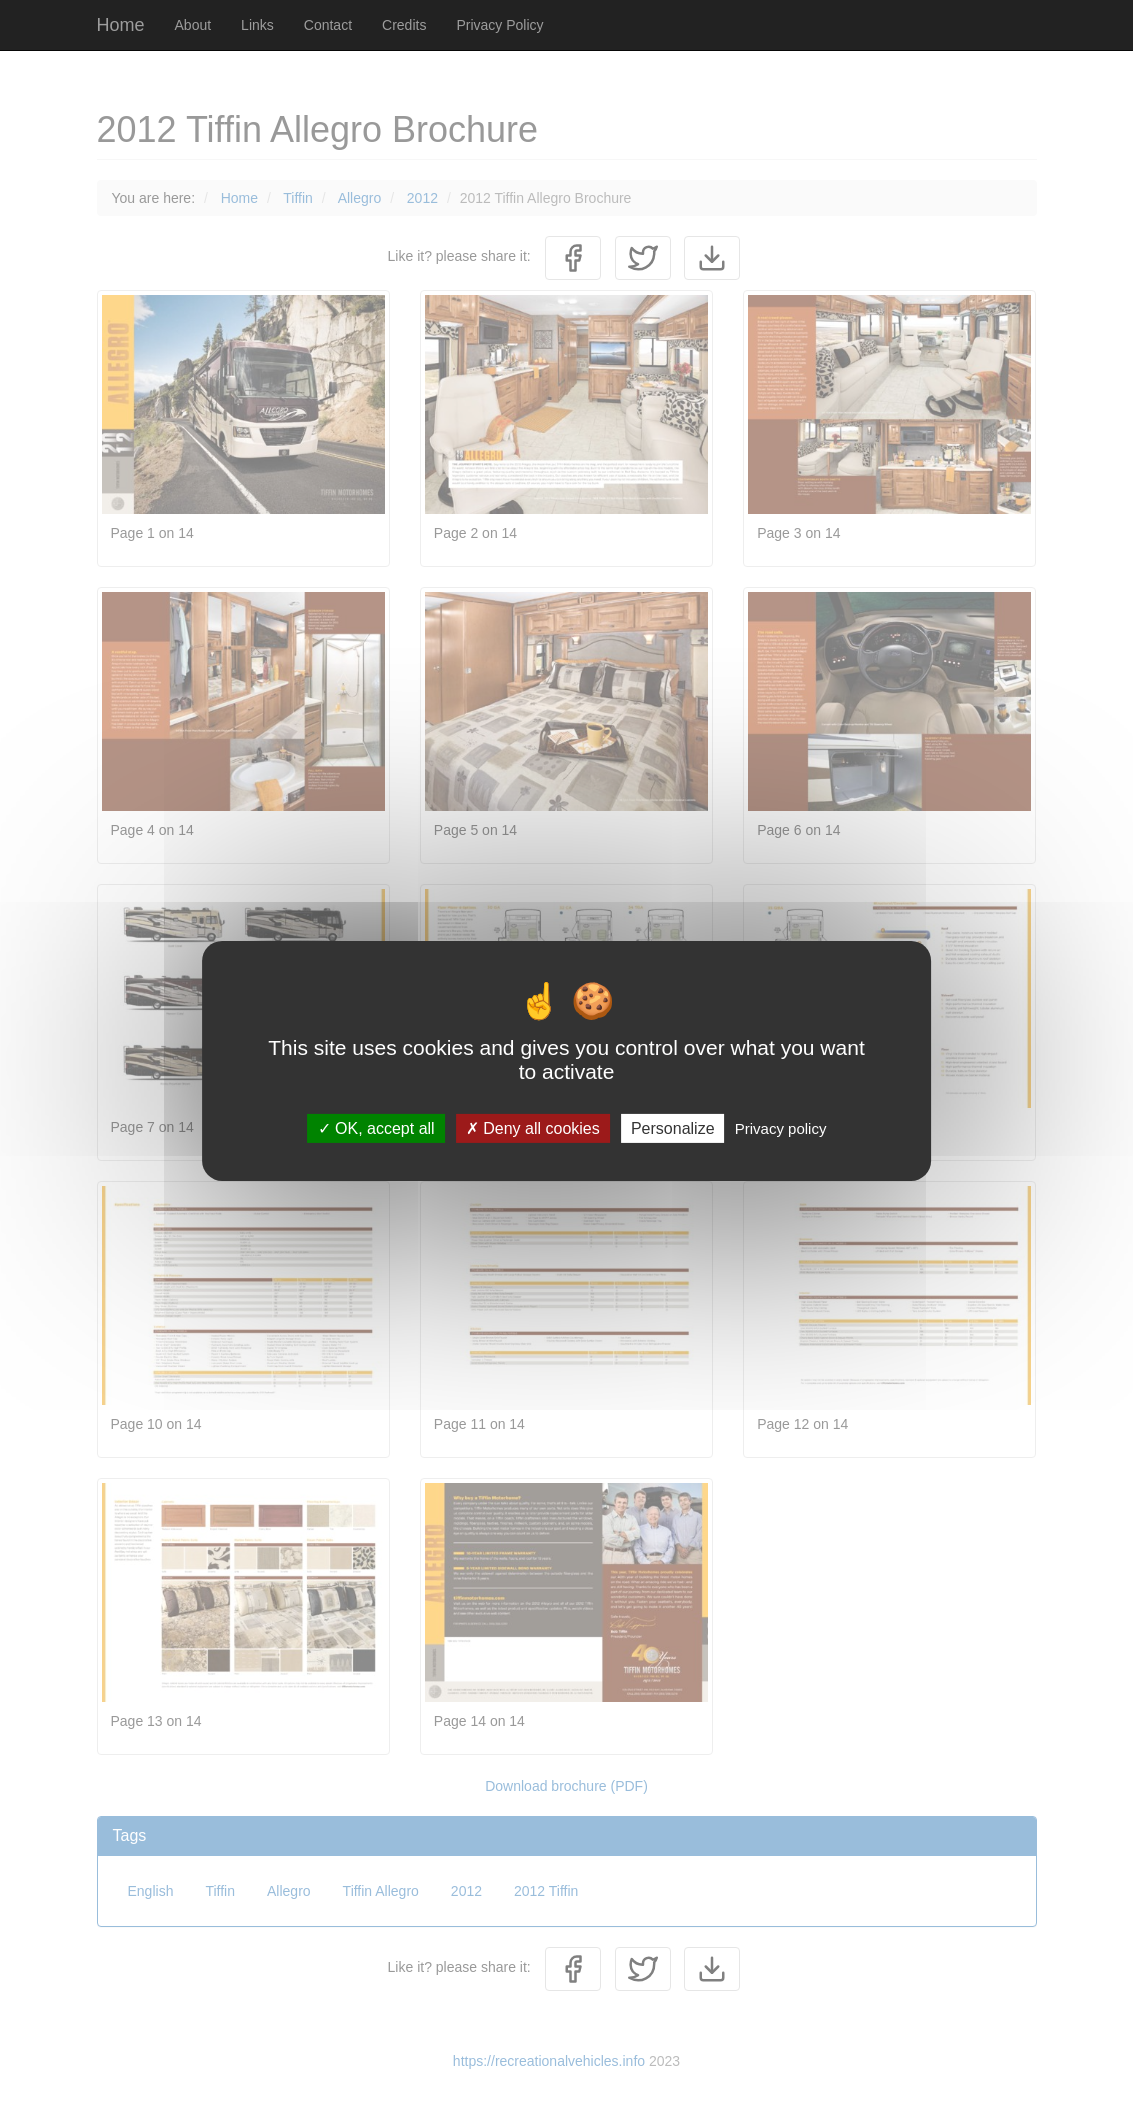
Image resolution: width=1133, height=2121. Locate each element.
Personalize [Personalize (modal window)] (673, 1127)
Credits (404, 25)
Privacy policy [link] (781, 1127)
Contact (328, 25)
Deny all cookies (533, 1127)
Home (121, 25)
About (193, 25)
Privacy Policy (499, 25)
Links (257, 25)
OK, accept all (376, 1127)
